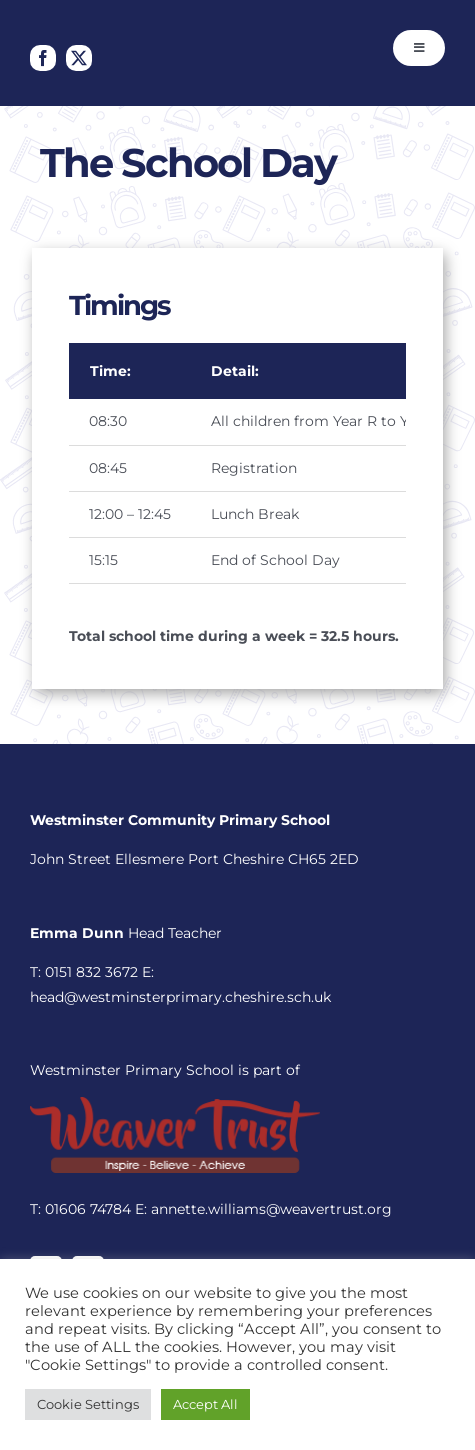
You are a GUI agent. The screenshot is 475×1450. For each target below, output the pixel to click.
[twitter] (79, 58)
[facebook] (43, 58)
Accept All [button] (205, 1404)
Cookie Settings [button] (88, 1404)
